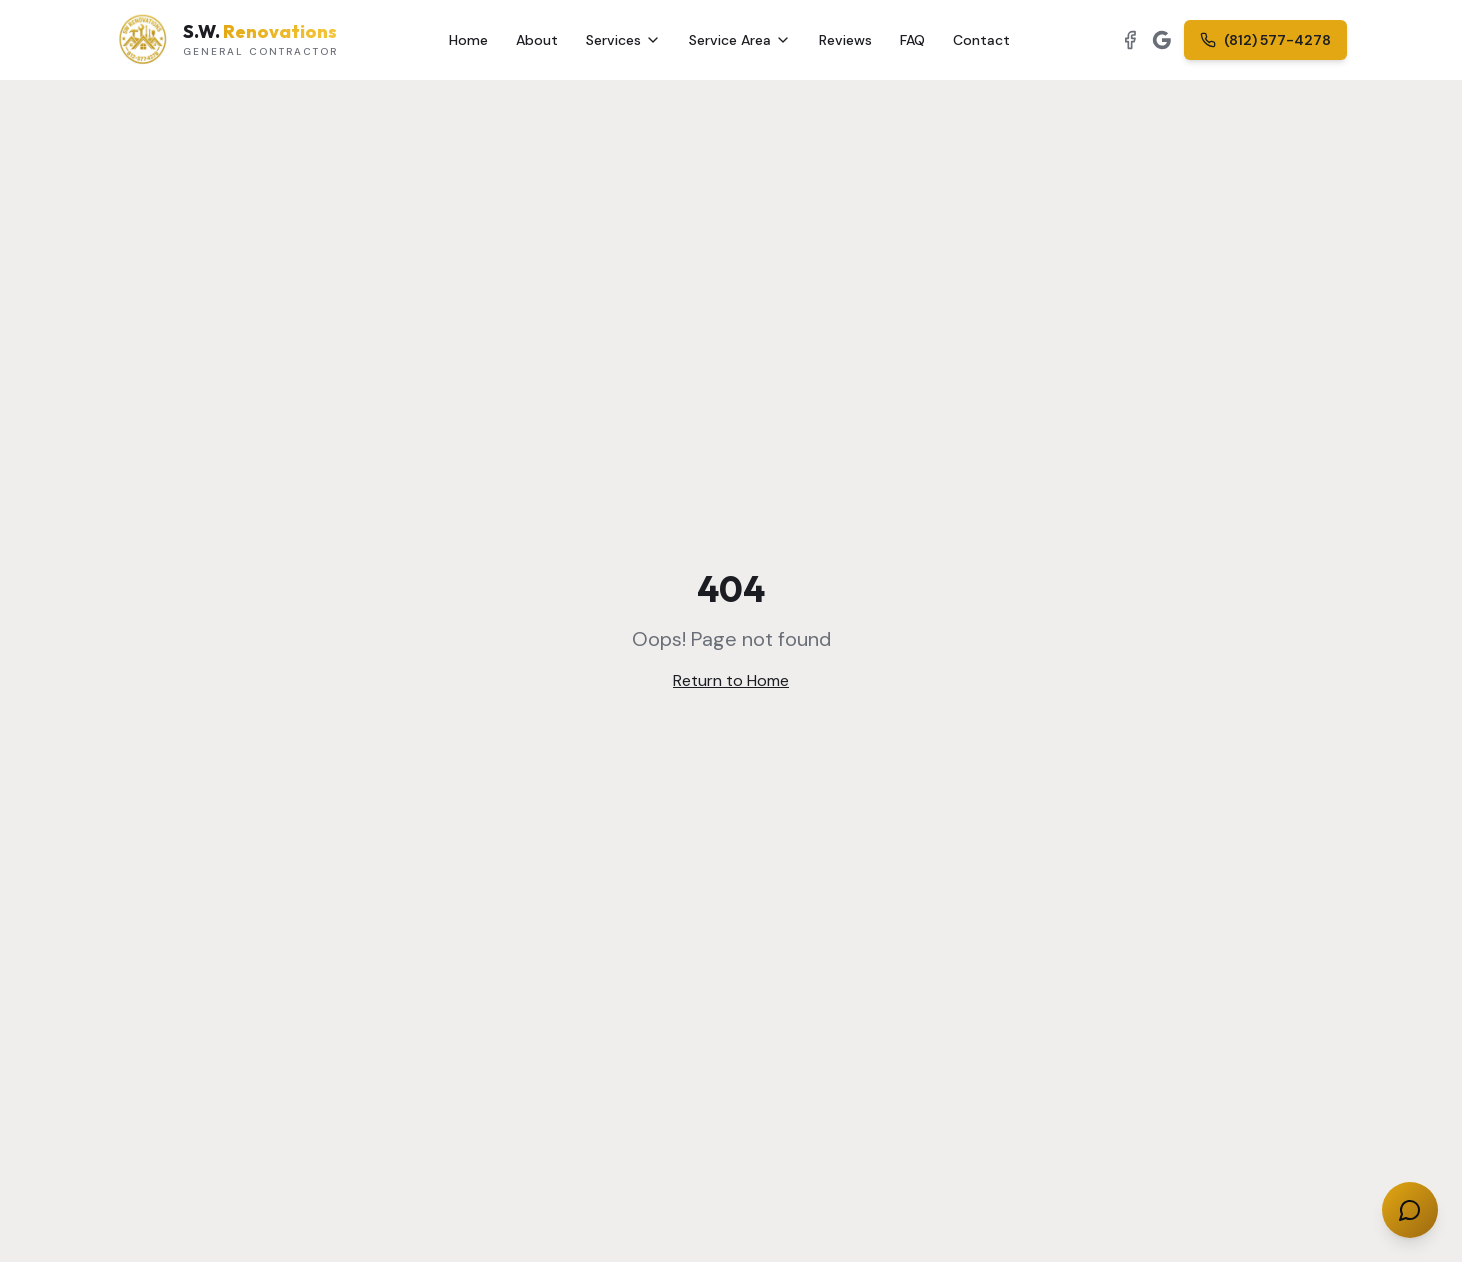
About (537, 40)
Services (623, 40)
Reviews (845, 40)
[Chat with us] (1410, 1210)
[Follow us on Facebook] (1130, 40)
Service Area (740, 40)
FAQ (912, 40)
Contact (981, 40)
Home (468, 40)
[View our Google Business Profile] (1162, 40)
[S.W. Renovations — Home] (226, 40)
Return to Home (731, 680)
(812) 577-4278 (1265, 40)
